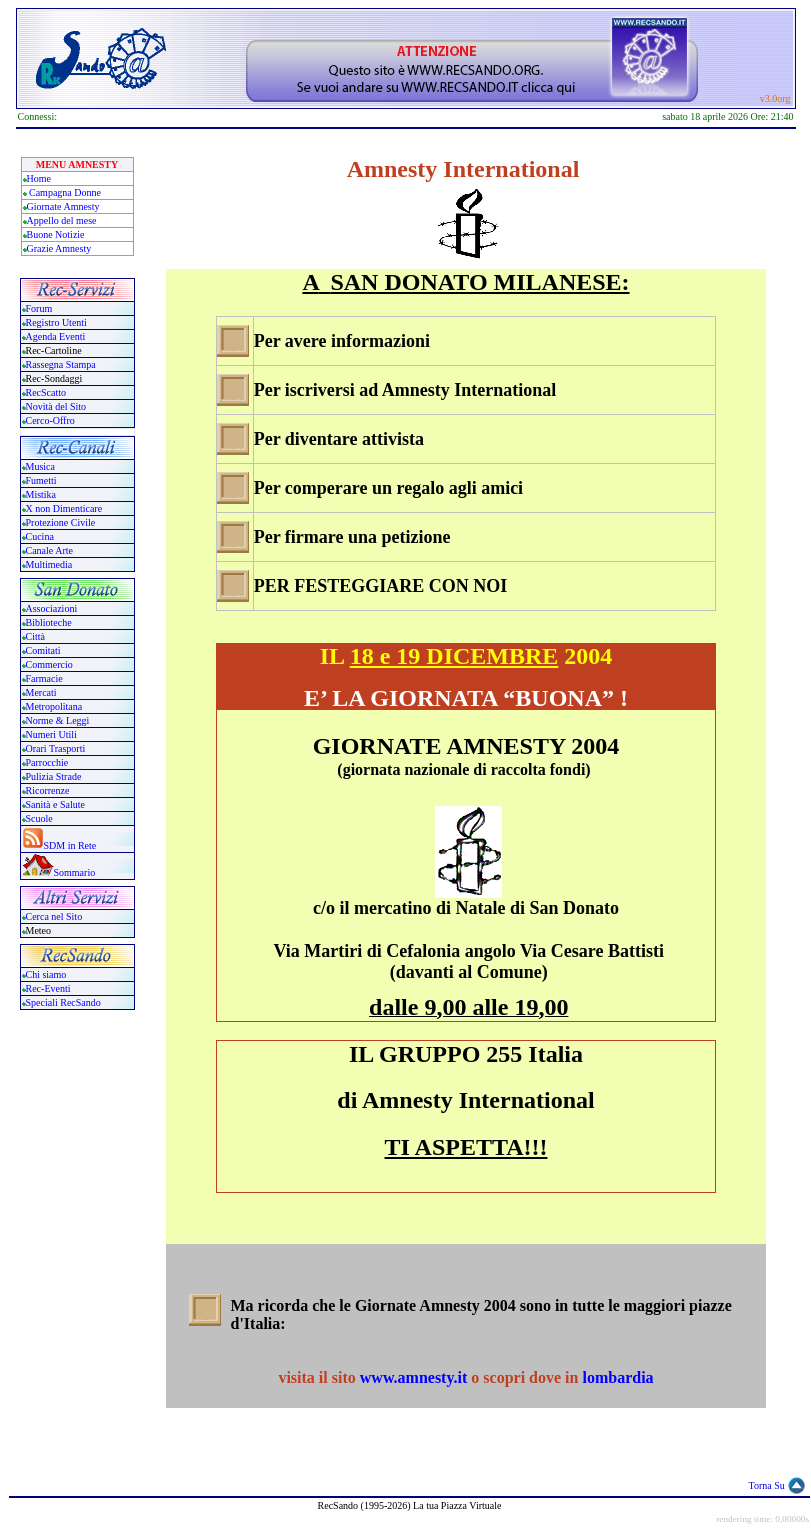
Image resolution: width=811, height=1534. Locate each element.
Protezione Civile (61, 522)
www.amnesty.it (416, 1377)
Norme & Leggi (58, 720)
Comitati (43, 650)
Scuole (39, 818)
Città (35, 636)
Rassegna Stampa (61, 364)
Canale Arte (49, 550)
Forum (39, 308)
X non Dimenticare (64, 508)
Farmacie (44, 678)
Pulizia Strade (54, 776)
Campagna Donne (65, 192)
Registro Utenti (56, 322)
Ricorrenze (48, 790)
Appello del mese (62, 220)
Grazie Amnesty (59, 248)
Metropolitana (54, 706)
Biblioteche (49, 622)
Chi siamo (46, 974)
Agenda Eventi (56, 336)
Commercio (49, 664)
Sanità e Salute (55, 804)
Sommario (75, 872)
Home (39, 178)
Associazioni (52, 608)
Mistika (41, 494)
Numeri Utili (53, 734)
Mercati (41, 692)
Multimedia (49, 564)
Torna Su (767, 1485)
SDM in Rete (70, 845)
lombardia (617, 1377)
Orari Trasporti (56, 748)
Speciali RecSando (63, 1002)
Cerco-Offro (50, 420)
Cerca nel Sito (54, 916)
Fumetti (41, 480)
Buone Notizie (56, 234)
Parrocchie (47, 762)
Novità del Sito (56, 406)
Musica (40, 466)
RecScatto (46, 392)
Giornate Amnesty (63, 206)
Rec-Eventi (48, 988)
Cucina (40, 536)
